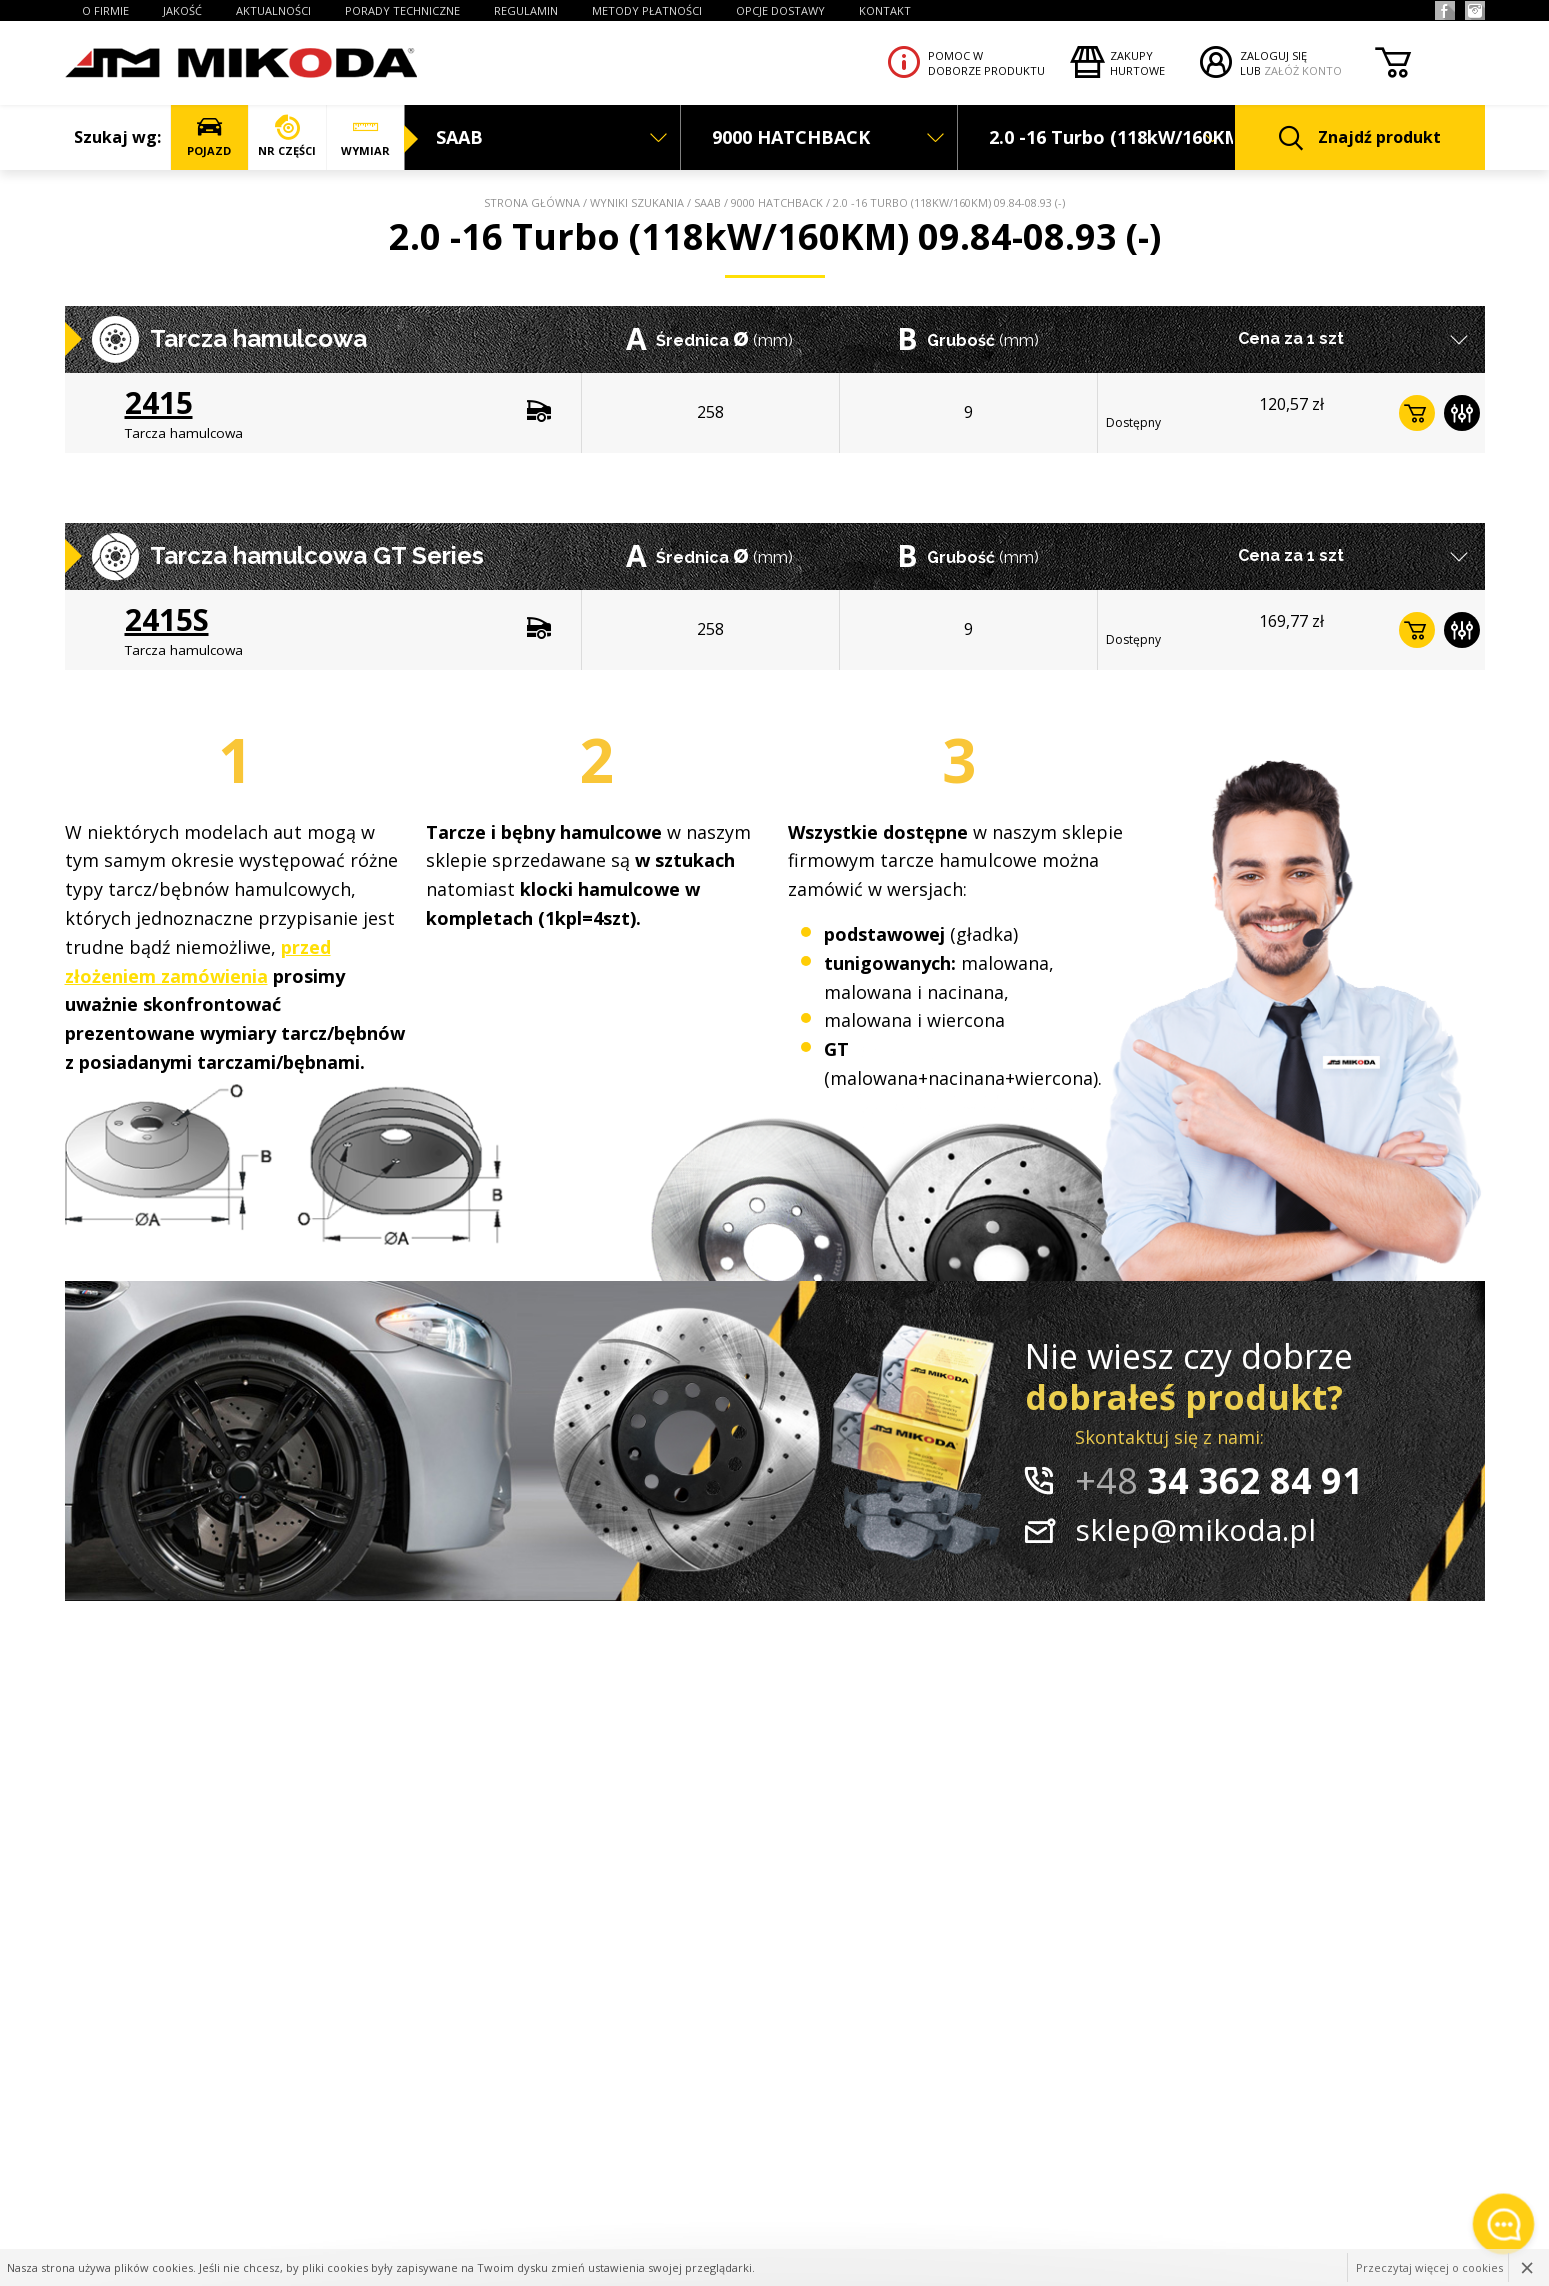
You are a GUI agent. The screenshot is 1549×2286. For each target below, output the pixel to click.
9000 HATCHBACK (777, 202)
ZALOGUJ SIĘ (1273, 55)
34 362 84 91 (1219, 1480)
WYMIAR (365, 136)
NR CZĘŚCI (287, 136)
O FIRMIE (105, 10)
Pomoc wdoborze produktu (986, 63)
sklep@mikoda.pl (1195, 1529)
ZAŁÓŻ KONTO (1303, 70)
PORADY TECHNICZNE (402, 10)
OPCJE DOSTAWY (780, 10)
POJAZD (209, 136)
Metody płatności (647, 10)
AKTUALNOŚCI (273, 10)
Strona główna (532, 202)
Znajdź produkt (1360, 138)
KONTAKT (885, 10)
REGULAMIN (526, 10)
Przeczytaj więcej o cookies (1429, 2267)
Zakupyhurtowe (1137, 63)
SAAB (707, 202)
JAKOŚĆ (182, 10)
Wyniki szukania (637, 202)
